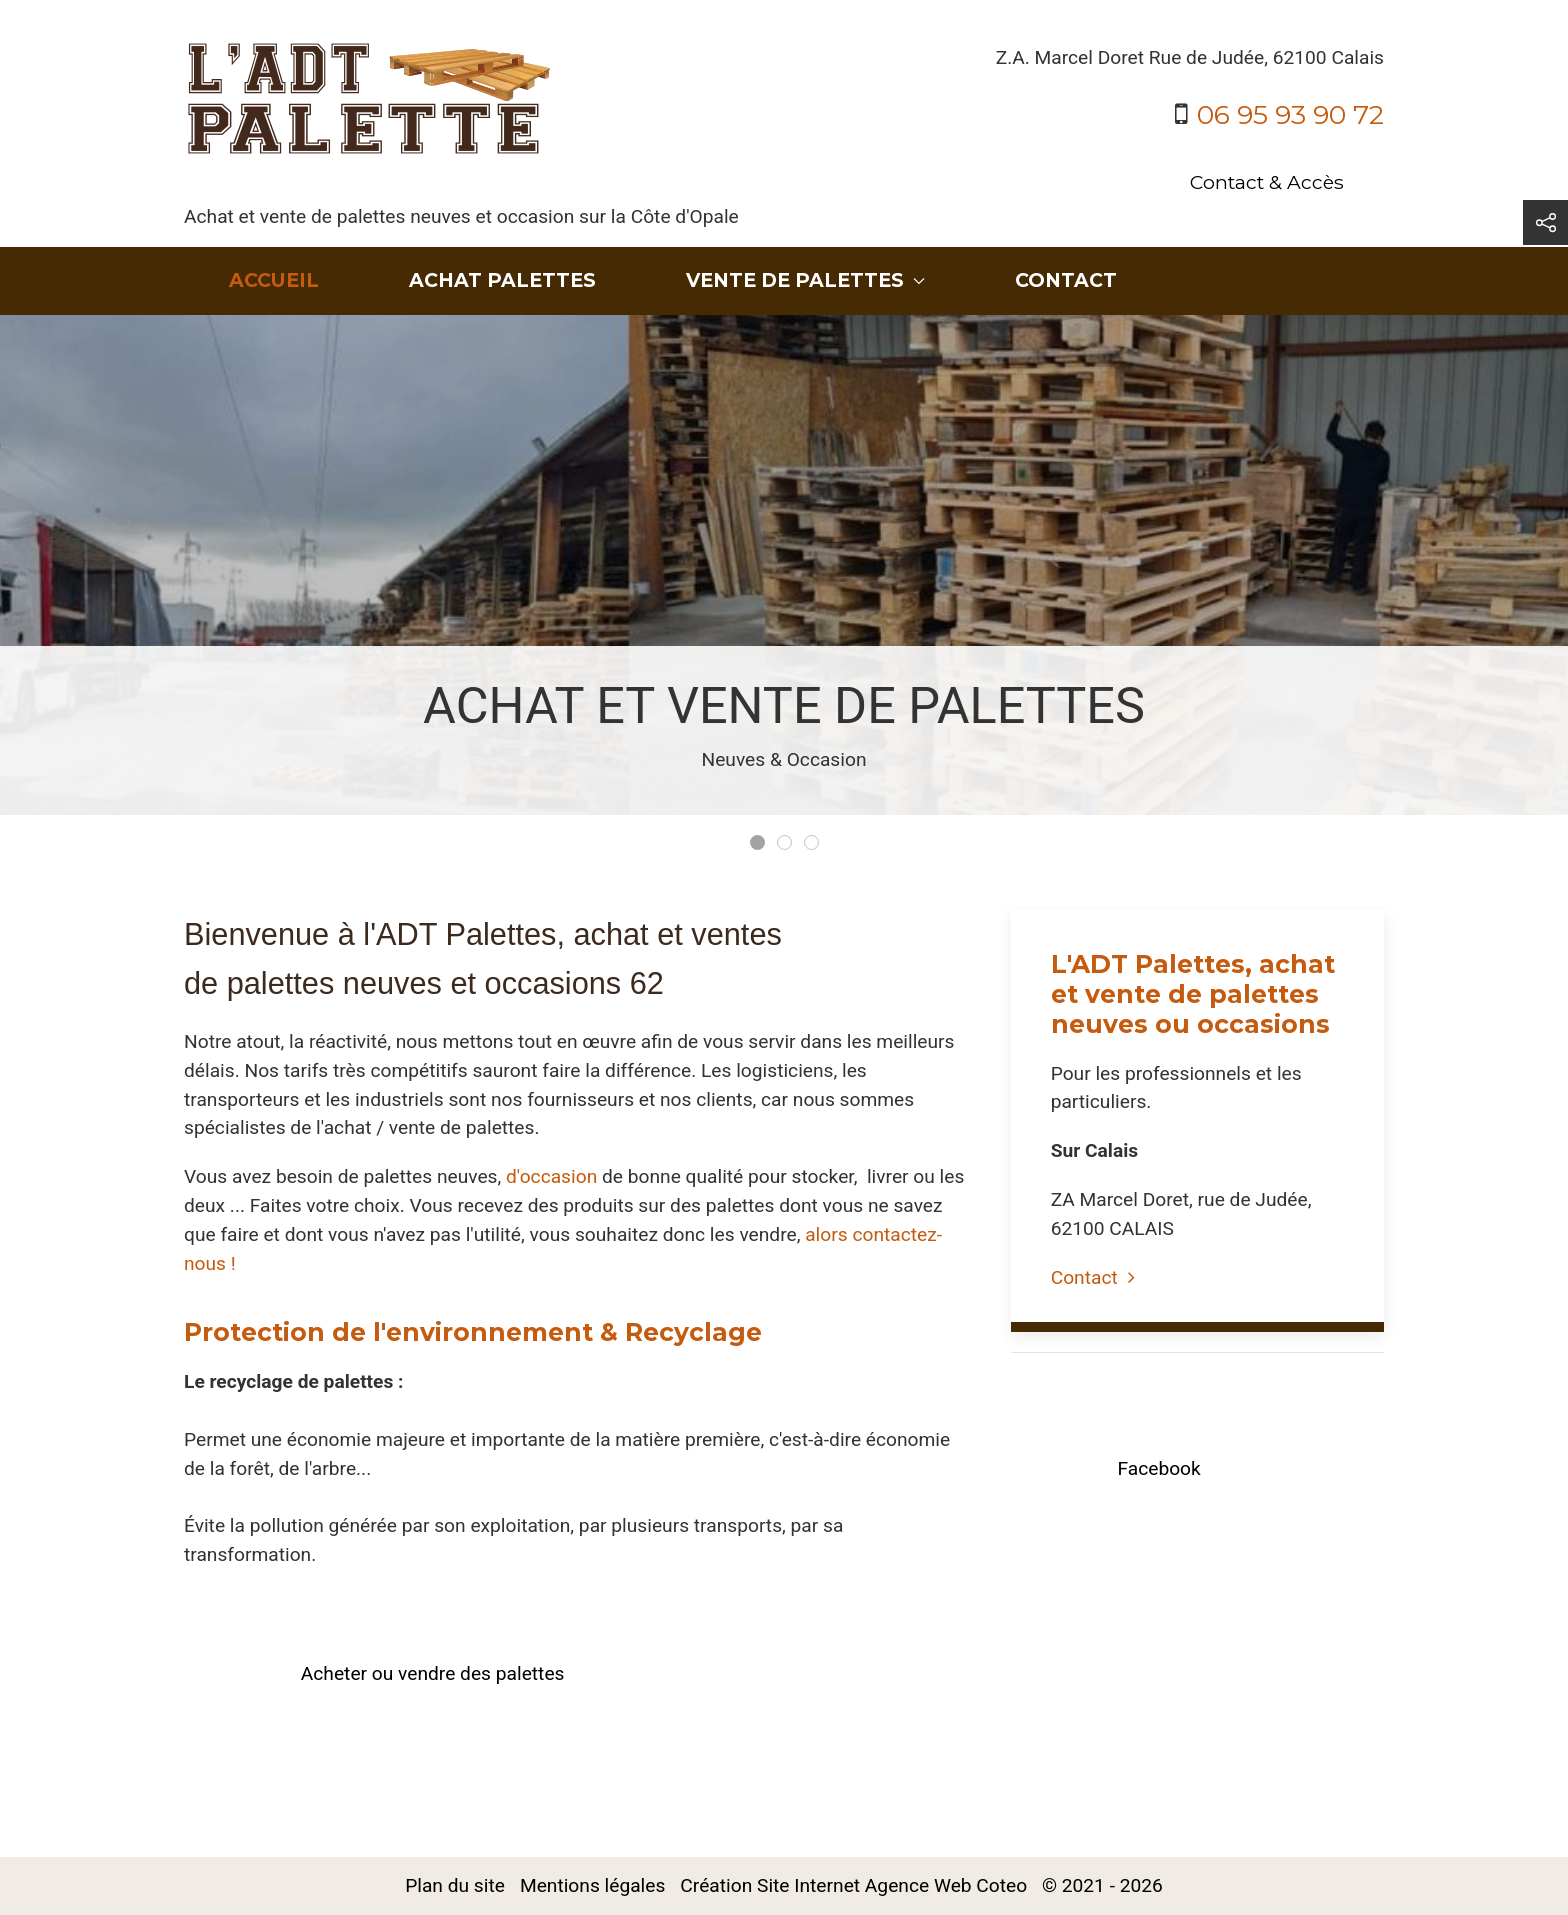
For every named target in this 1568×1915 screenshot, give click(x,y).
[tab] (757, 842)
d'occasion (551, 1176)
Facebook (1158, 1468)
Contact (1066, 280)
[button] (1545, 222)
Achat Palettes (502, 280)
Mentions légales (592, 1885)
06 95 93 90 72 (1290, 114)
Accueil (274, 280)
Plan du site (455, 1885)
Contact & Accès (1267, 182)
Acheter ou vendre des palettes (433, 1673)
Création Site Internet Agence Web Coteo (853, 1885)
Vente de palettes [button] (805, 280)
